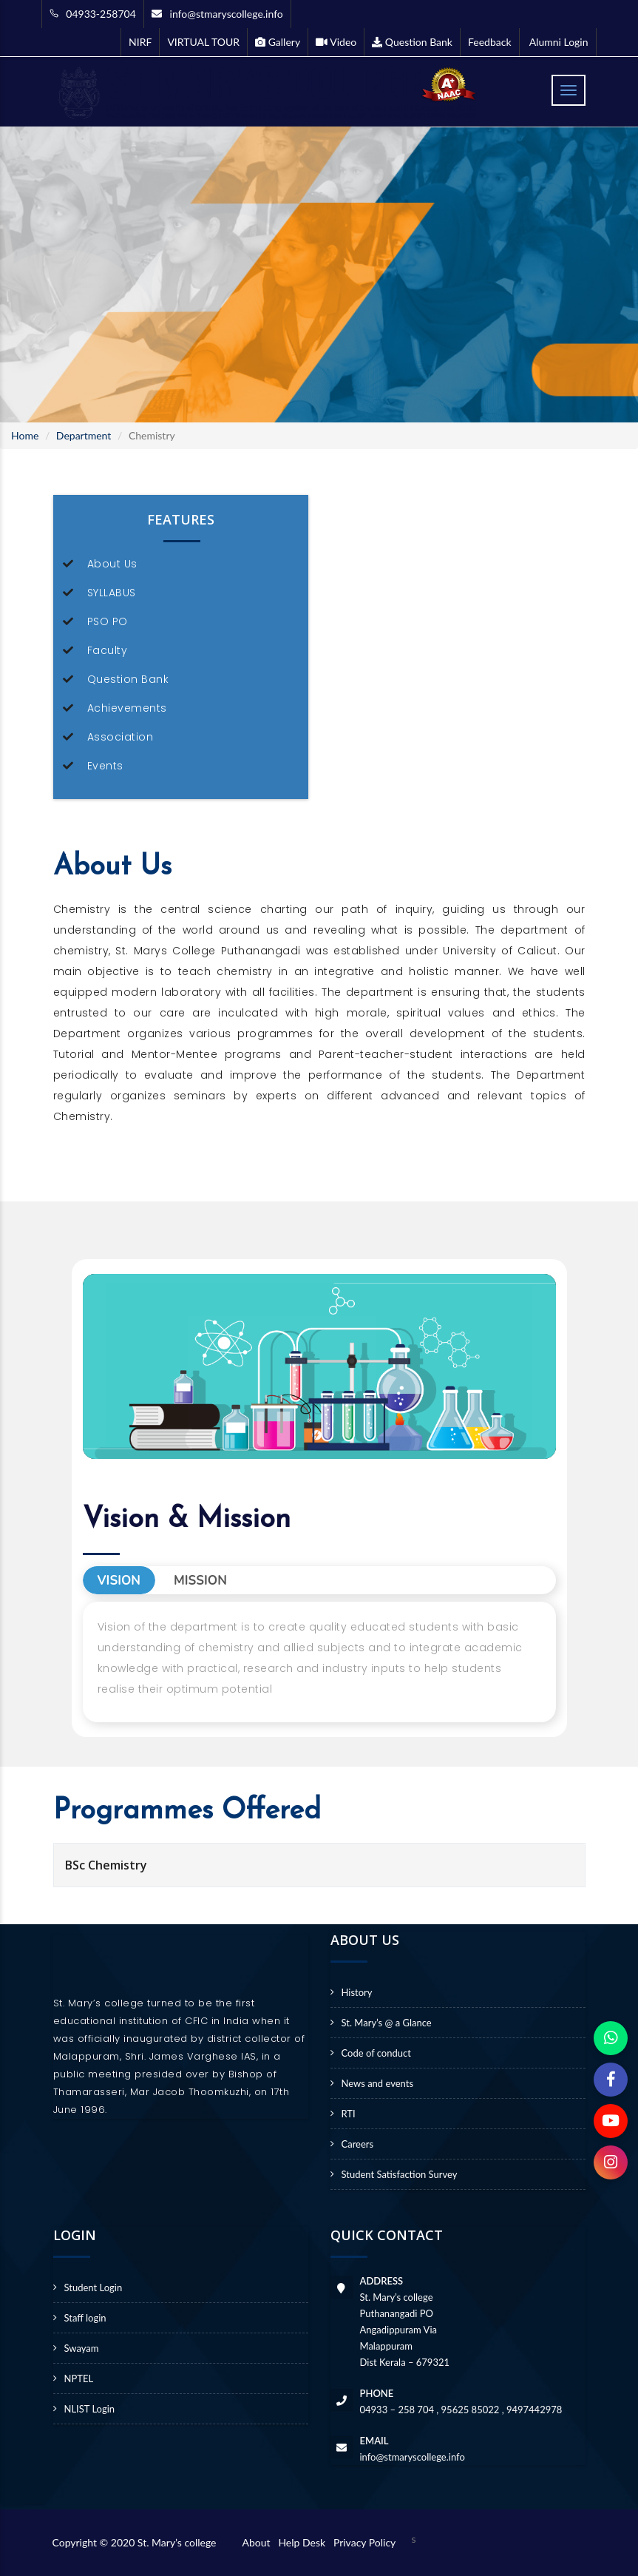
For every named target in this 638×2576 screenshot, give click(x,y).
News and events (378, 2083)
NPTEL (79, 2378)
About (259, 2542)
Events (105, 765)
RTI (349, 2114)
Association (120, 736)
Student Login (93, 2287)
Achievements (127, 708)
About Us (112, 563)
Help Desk (304, 2542)
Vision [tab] (119, 1580)
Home (24, 435)
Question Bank (128, 679)
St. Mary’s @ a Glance (387, 2023)
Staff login (85, 2318)
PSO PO (107, 621)
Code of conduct (376, 2053)
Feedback (490, 42)
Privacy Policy (364, 2542)
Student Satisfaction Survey (400, 2174)
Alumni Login (557, 42)
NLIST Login (89, 2409)
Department (84, 435)
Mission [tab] (200, 1580)
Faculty (107, 650)
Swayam (81, 2348)
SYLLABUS (111, 592)
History (357, 1992)
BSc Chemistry (106, 1865)
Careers (358, 2144)
